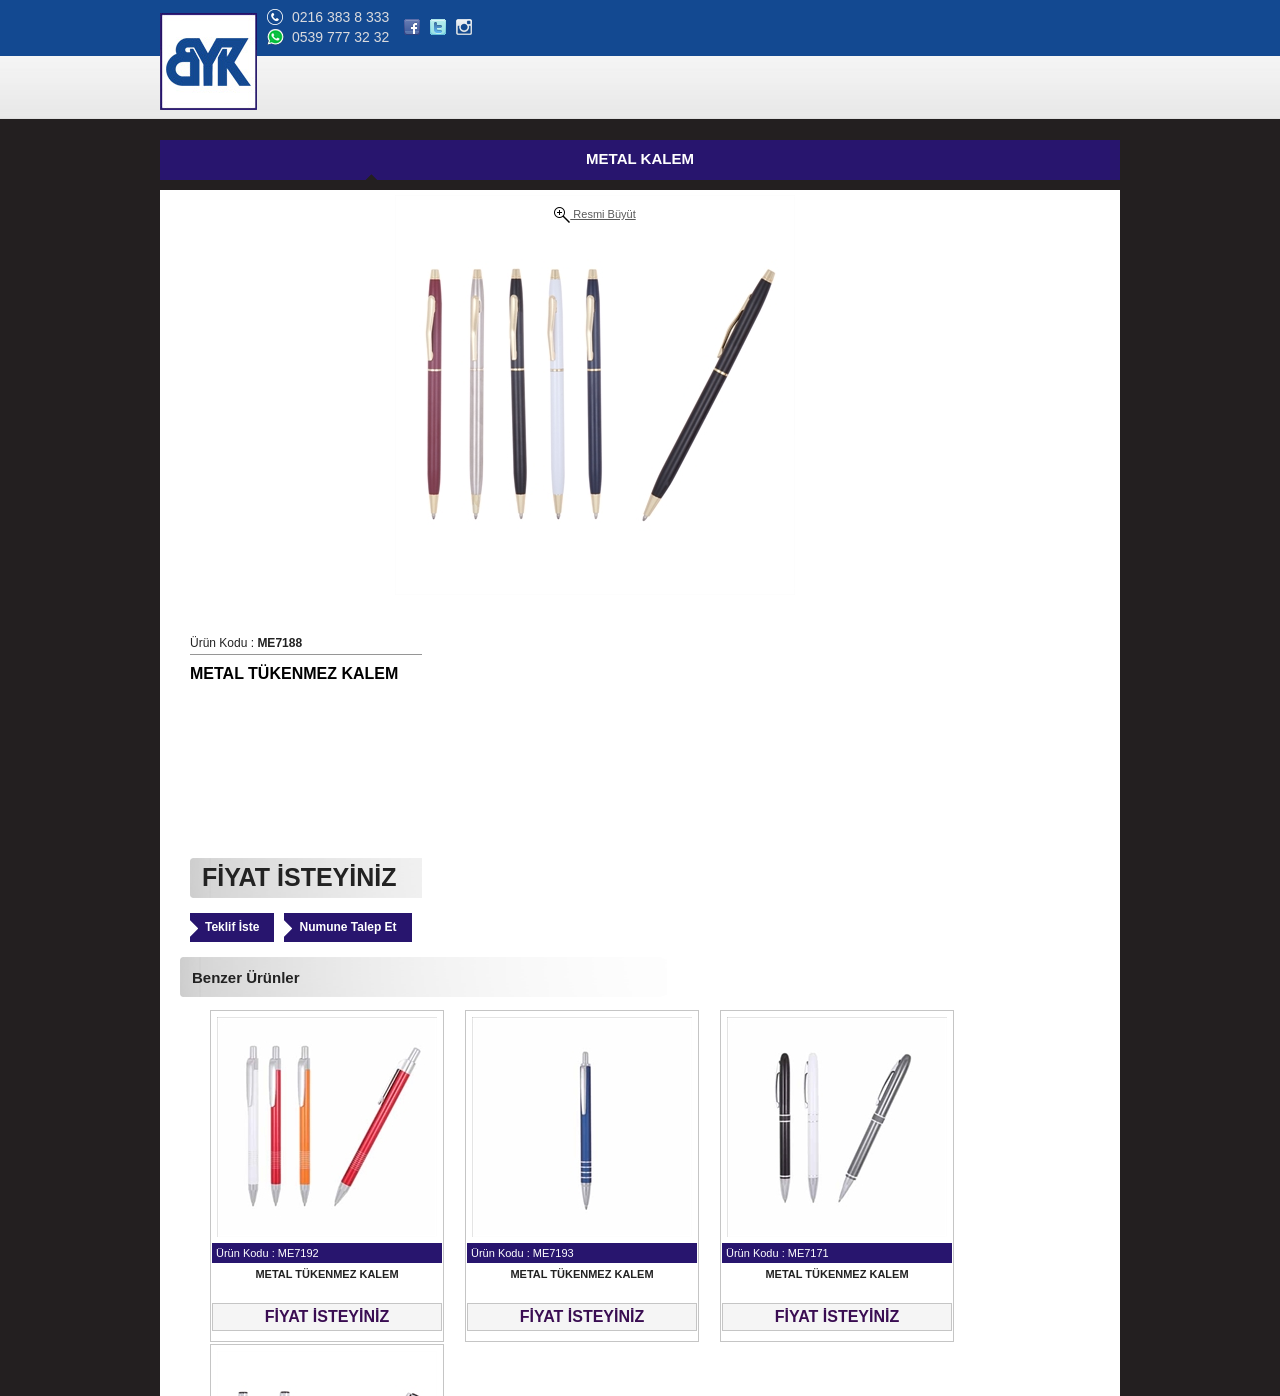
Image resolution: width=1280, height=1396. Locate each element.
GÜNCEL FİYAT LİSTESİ (678, 160)
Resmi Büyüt (360, 215)
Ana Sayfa (197, 1133)
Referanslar (200, 1205)
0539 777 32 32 (962, 37)
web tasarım (1087, 1381)
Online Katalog (209, 1229)
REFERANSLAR (771, 88)
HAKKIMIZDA (662, 88)
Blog (181, 1277)
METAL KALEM (360, 158)
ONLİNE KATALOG (897, 88)
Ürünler (189, 1157)
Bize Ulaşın (200, 1301)
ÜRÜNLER (570, 88)
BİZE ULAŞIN (1072, 88)
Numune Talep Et (731, 491)
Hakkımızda (201, 1181)
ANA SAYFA (481, 88)
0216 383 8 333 (962, 17)
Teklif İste (616, 491)
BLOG (993, 88)
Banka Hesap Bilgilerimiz (236, 1253)
